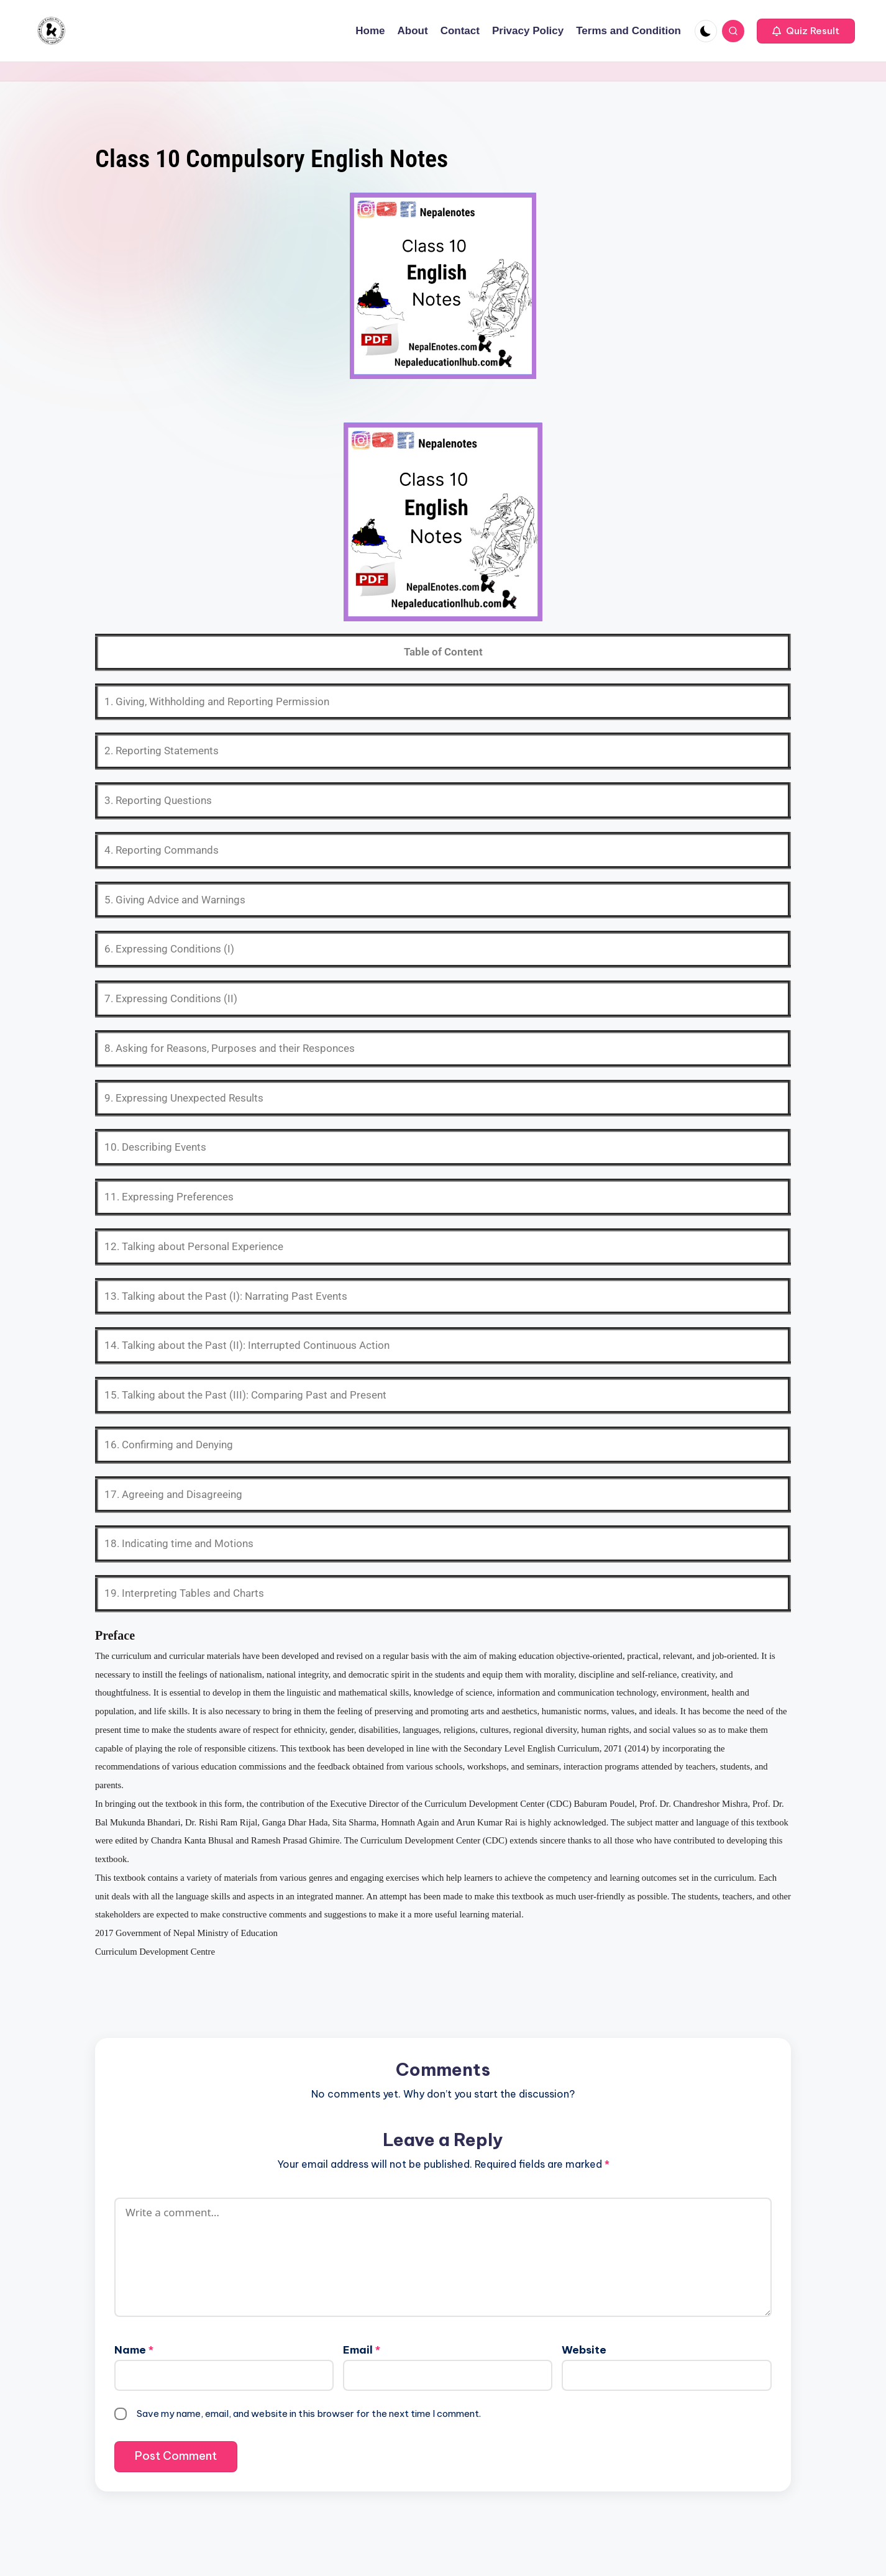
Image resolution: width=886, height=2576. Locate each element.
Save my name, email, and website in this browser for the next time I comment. (309, 2413)
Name (133, 2350)
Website (584, 2350)
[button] (806, 31)
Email (361, 2350)
